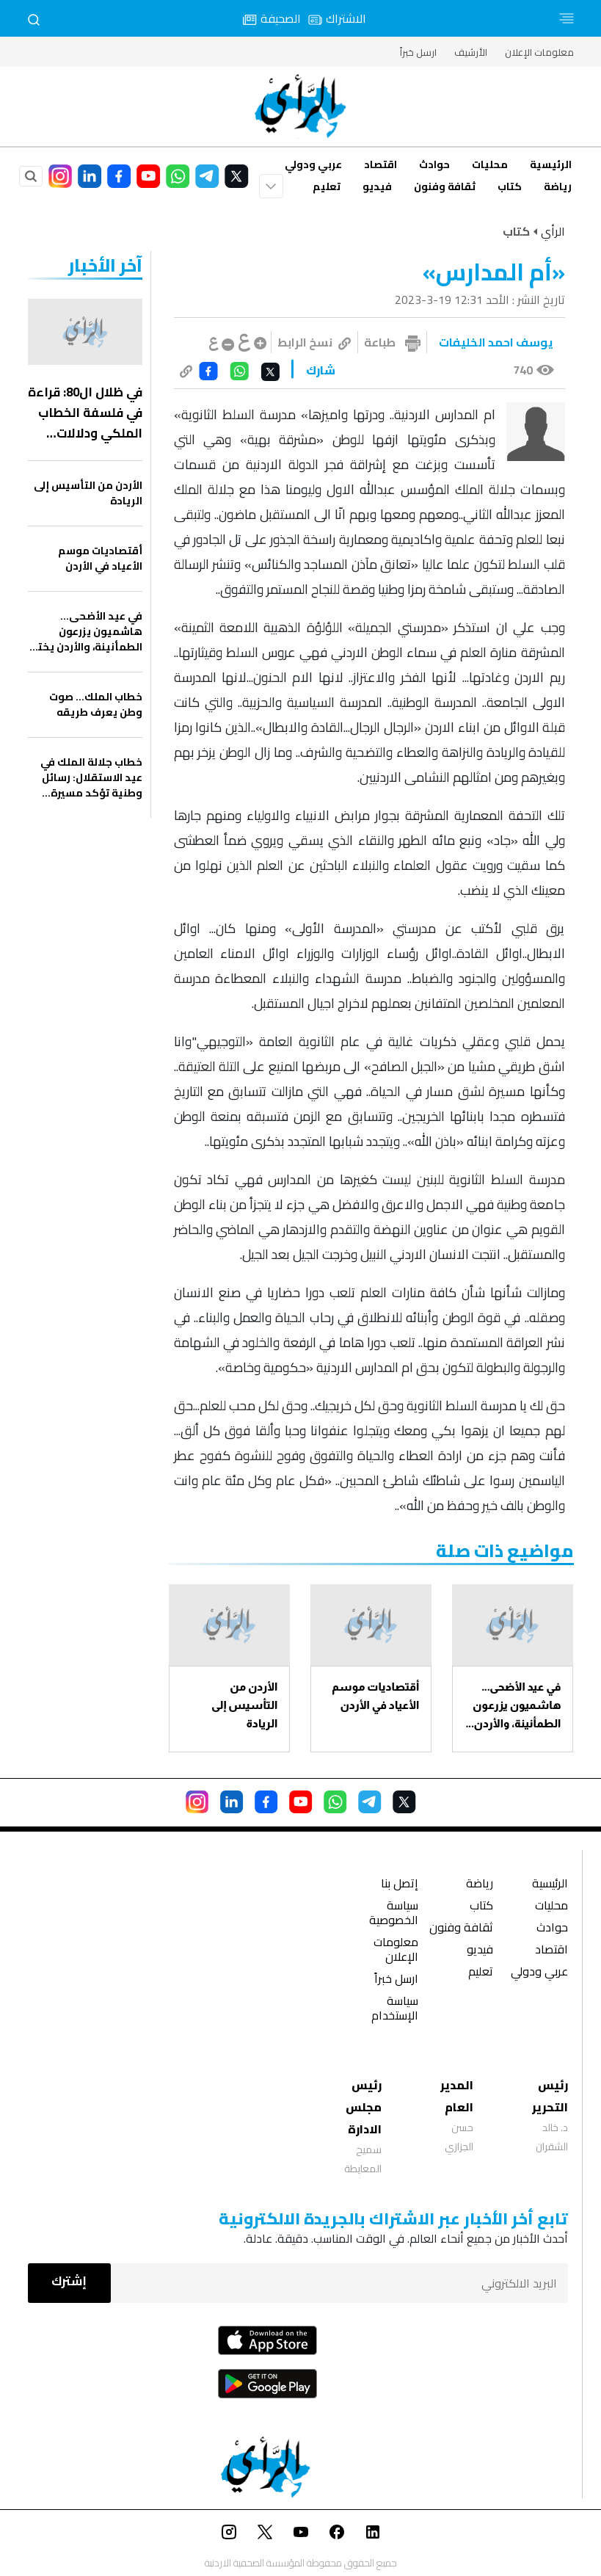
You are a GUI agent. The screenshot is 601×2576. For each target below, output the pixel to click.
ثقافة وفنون (445, 186)
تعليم (326, 186)
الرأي (553, 231)
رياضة (558, 186)
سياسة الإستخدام (394, 2009)
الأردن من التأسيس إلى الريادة (244, 1705)
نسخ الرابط (314, 342)
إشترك (69, 2281)
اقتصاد (380, 164)
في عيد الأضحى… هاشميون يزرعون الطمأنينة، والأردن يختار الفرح (517, 1706)
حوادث (434, 164)
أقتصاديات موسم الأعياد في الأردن (375, 1695)
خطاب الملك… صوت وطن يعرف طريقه (95, 704)
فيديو (377, 186)
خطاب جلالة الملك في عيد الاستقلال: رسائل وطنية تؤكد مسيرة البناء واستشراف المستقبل (91, 778)
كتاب (510, 186)
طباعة (380, 342)
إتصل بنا (399, 1885)
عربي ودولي (313, 164)
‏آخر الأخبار (105, 265)
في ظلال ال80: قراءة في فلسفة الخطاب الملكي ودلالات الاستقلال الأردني (85, 412)
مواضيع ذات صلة (505, 1550)
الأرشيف (470, 52)
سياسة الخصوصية (393, 1914)
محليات (490, 164)
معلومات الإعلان (539, 52)
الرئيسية (551, 164)
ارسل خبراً (418, 52)
